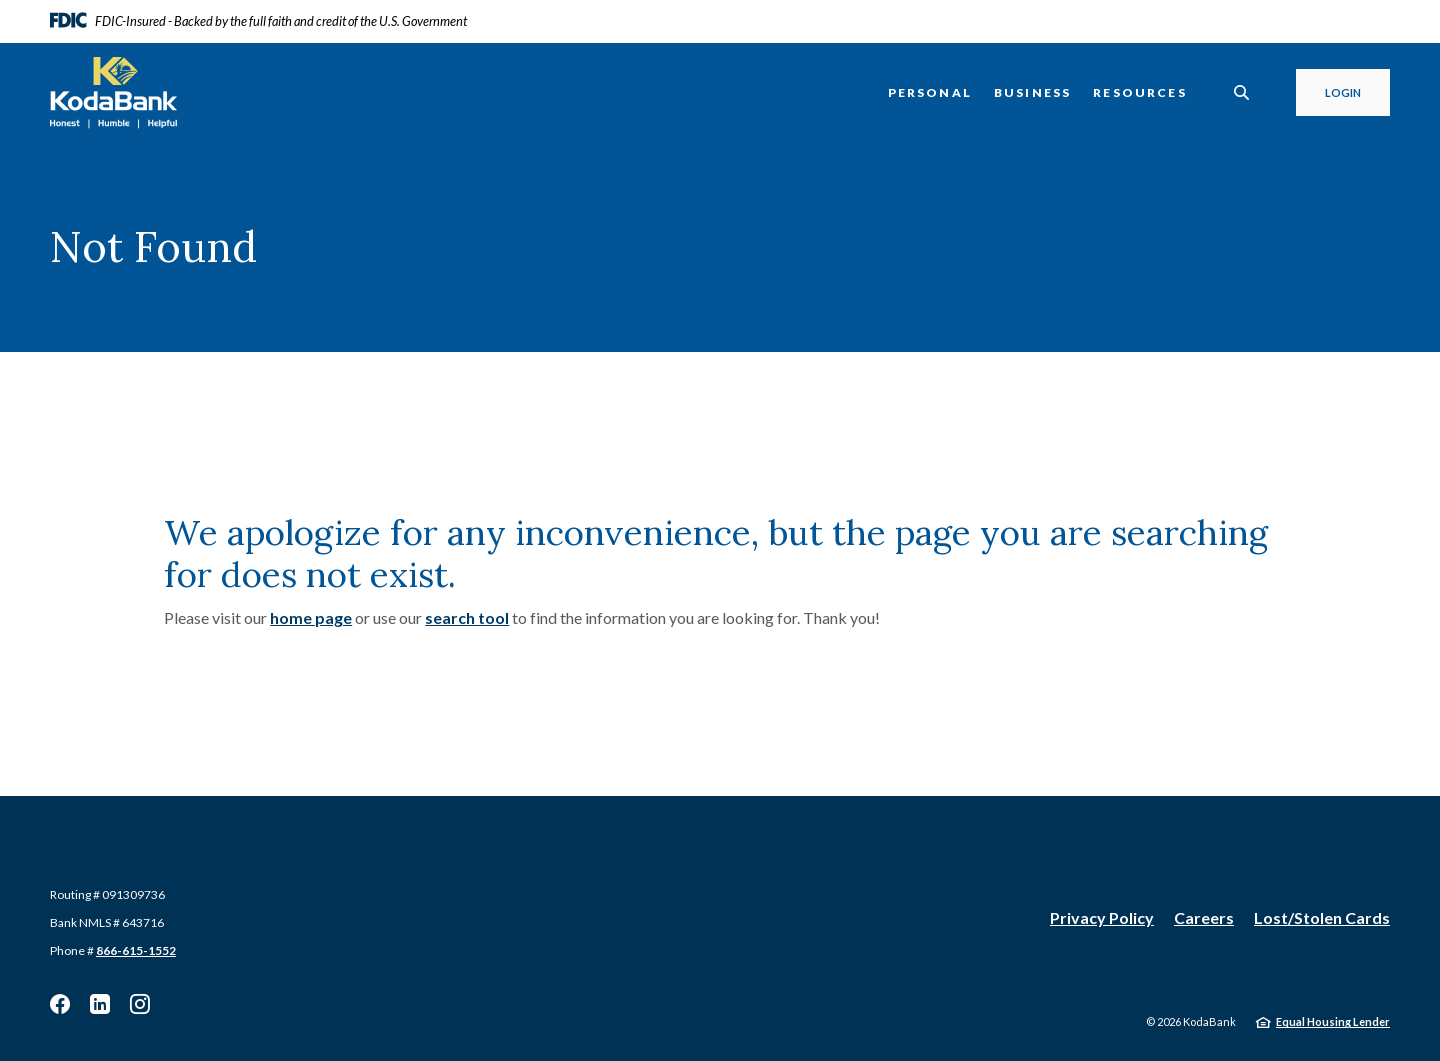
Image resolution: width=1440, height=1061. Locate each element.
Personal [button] (930, 92)
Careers (1204, 917)
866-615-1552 (136, 950)
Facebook (60, 1004)
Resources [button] (1140, 92)
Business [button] (1032, 92)
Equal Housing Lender (1333, 1021)
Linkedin (100, 1004)
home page (311, 617)
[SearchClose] (1242, 92)
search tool (467, 617)
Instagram (140, 1004)
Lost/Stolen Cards (1322, 917)
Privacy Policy (1102, 917)
